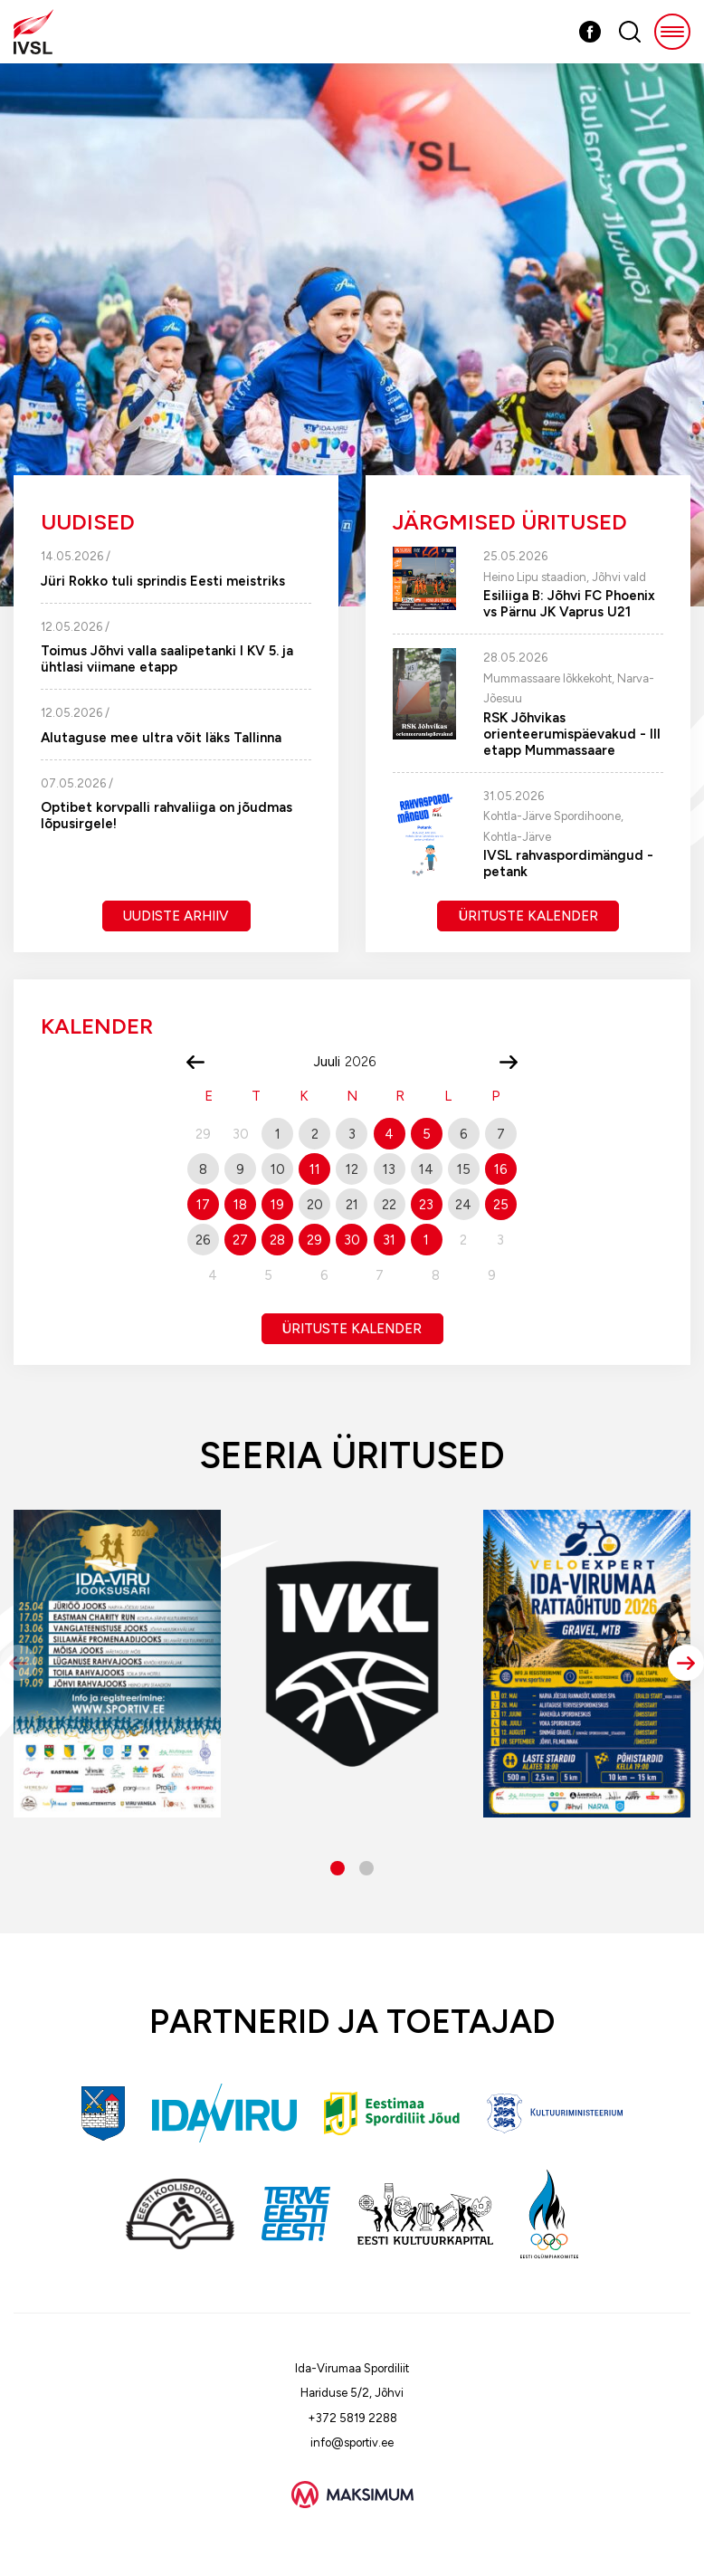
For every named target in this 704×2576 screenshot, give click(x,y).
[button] (686, 1663)
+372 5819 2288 (352, 2418)
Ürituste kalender (528, 916)
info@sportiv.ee (352, 2442)
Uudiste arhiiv (176, 916)
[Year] (367, 1062)
